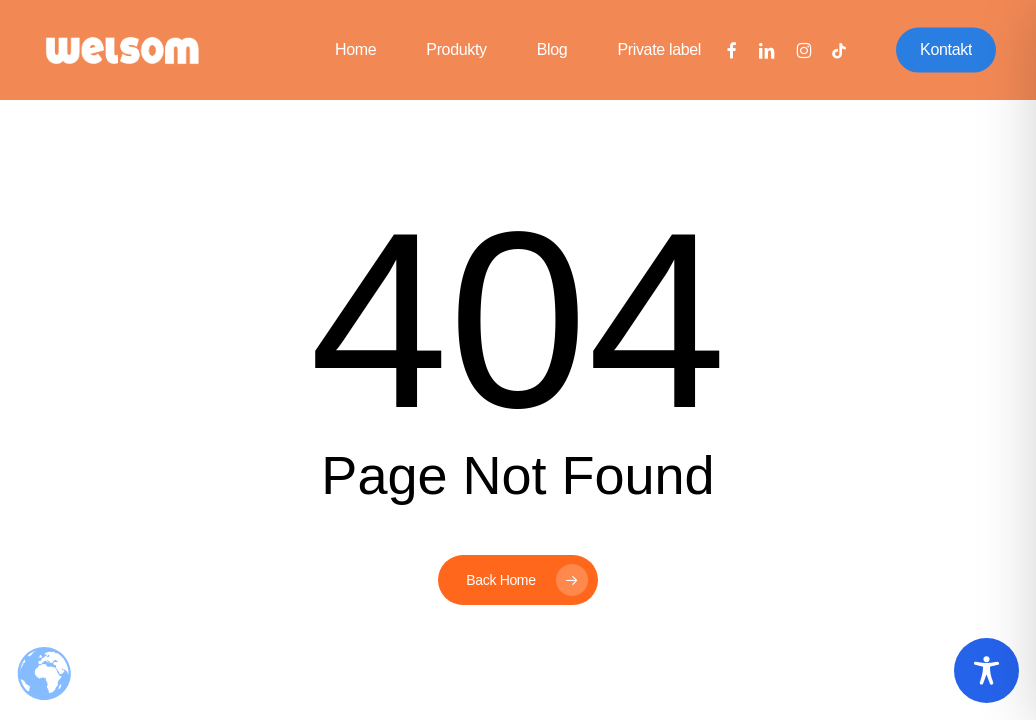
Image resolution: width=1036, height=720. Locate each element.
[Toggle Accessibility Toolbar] (986, 670)
